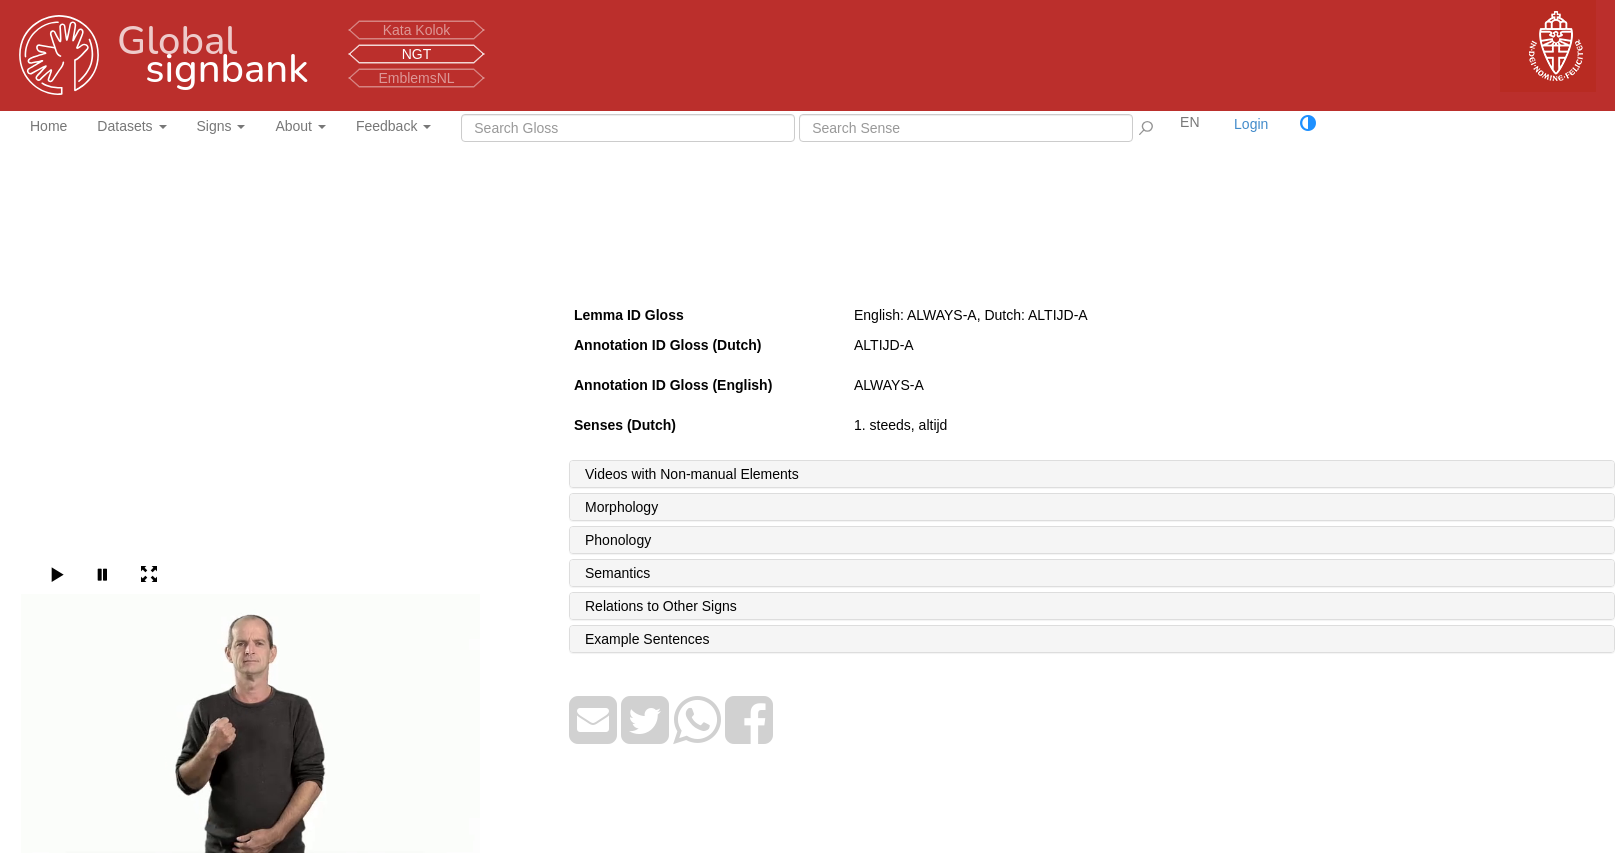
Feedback (393, 126)
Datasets (131, 126)
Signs (221, 126)
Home (48, 126)
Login (1251, 124)
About (300, 126)
